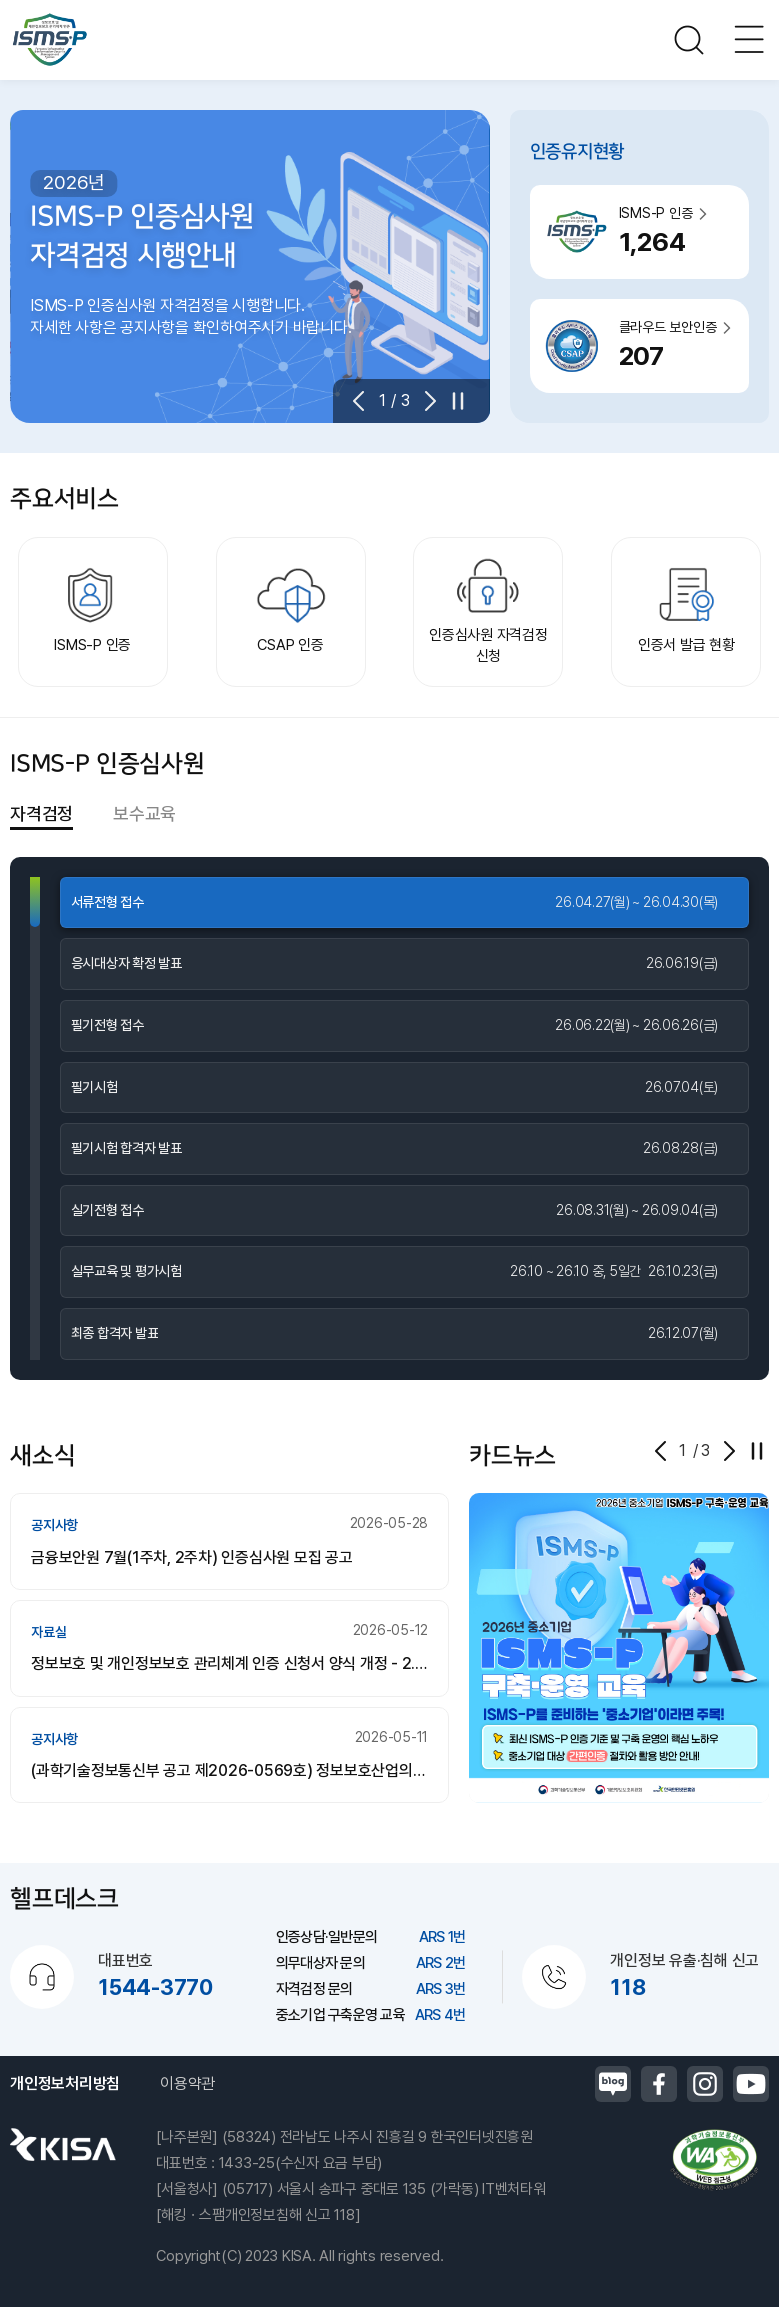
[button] (365, 401)
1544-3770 (155, 1987)
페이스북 (659, 2084)
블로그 (613, 2084)
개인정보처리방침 (65, 2083)
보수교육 (144, 813)
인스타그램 (705, 2084)
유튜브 (751, 2084)
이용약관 (187, 2083)
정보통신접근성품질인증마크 (714, 2160)
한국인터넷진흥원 (63, 2144)
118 (627, 1987)
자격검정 (41, 813)
